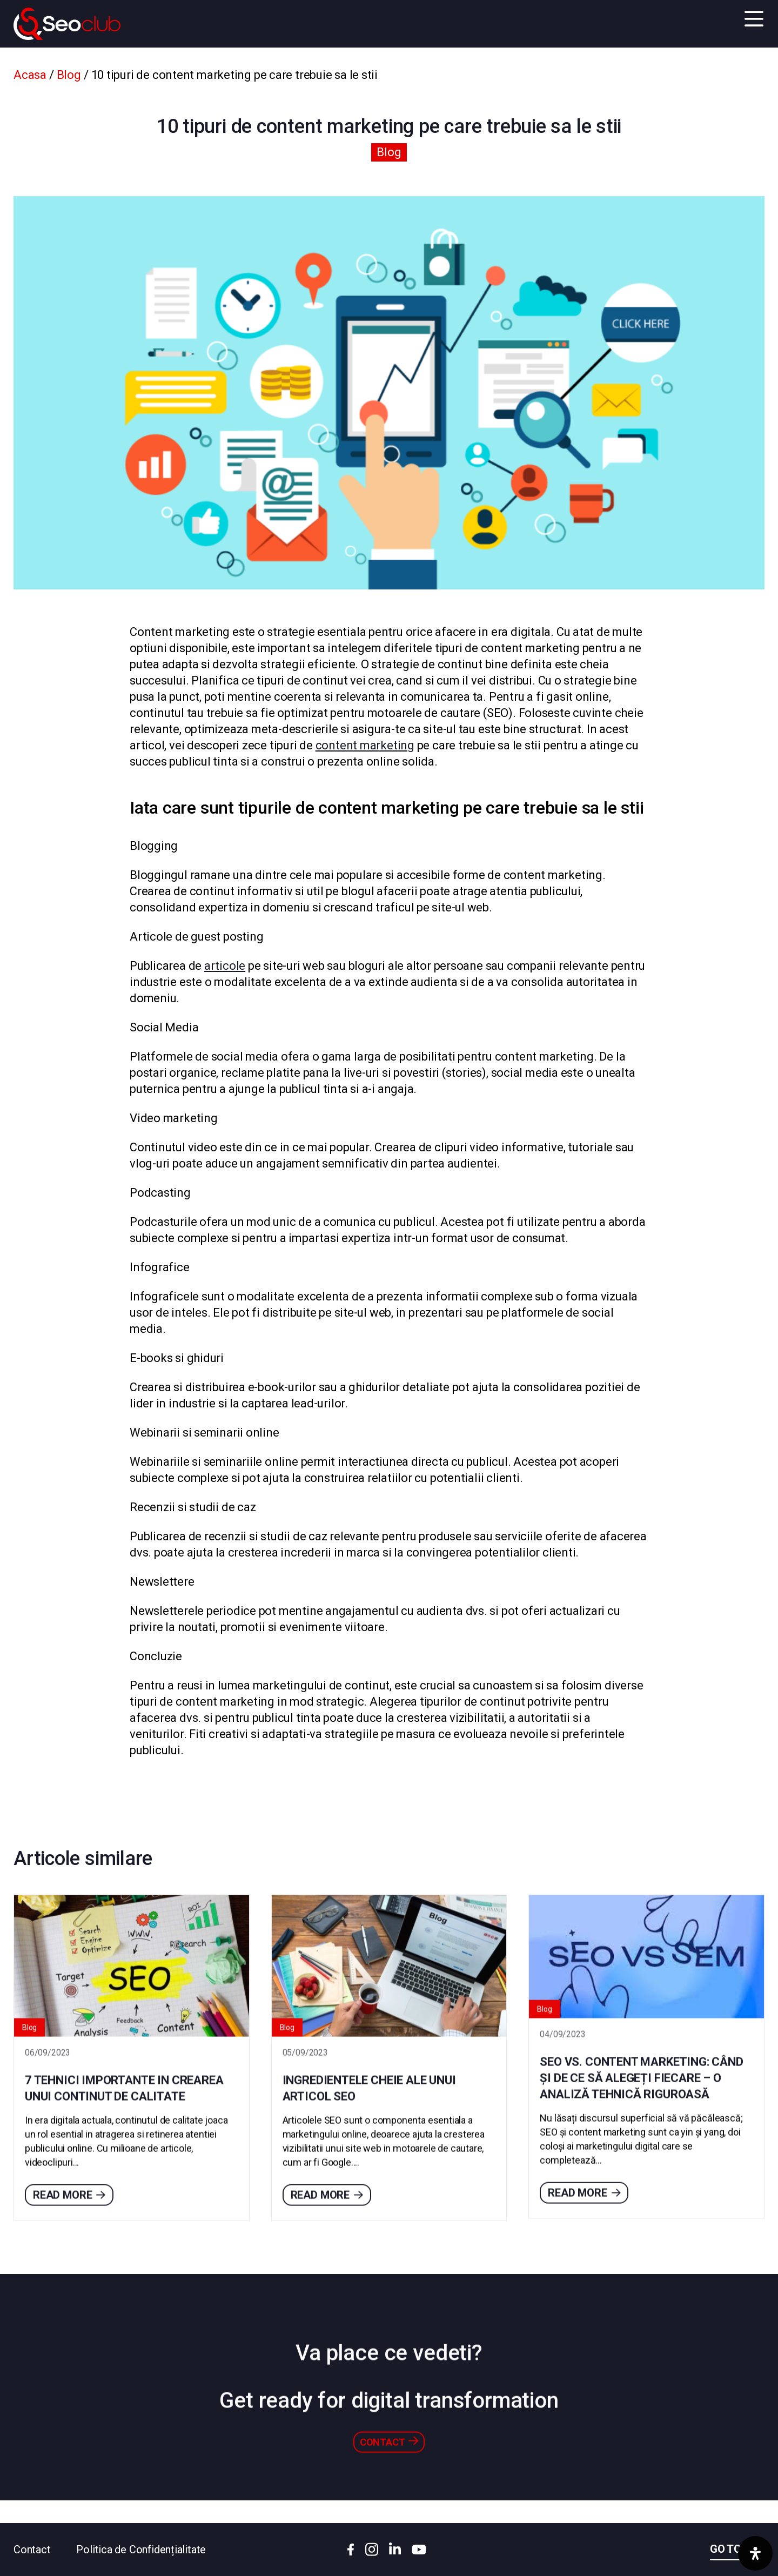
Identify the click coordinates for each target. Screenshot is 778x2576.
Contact (32, 2549)
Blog (69, 75)
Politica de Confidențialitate (141, 2549)
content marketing (365, 745)
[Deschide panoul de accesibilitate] (755, 2553)
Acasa (30, 75)
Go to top (737, 2549)
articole (224, 965)
